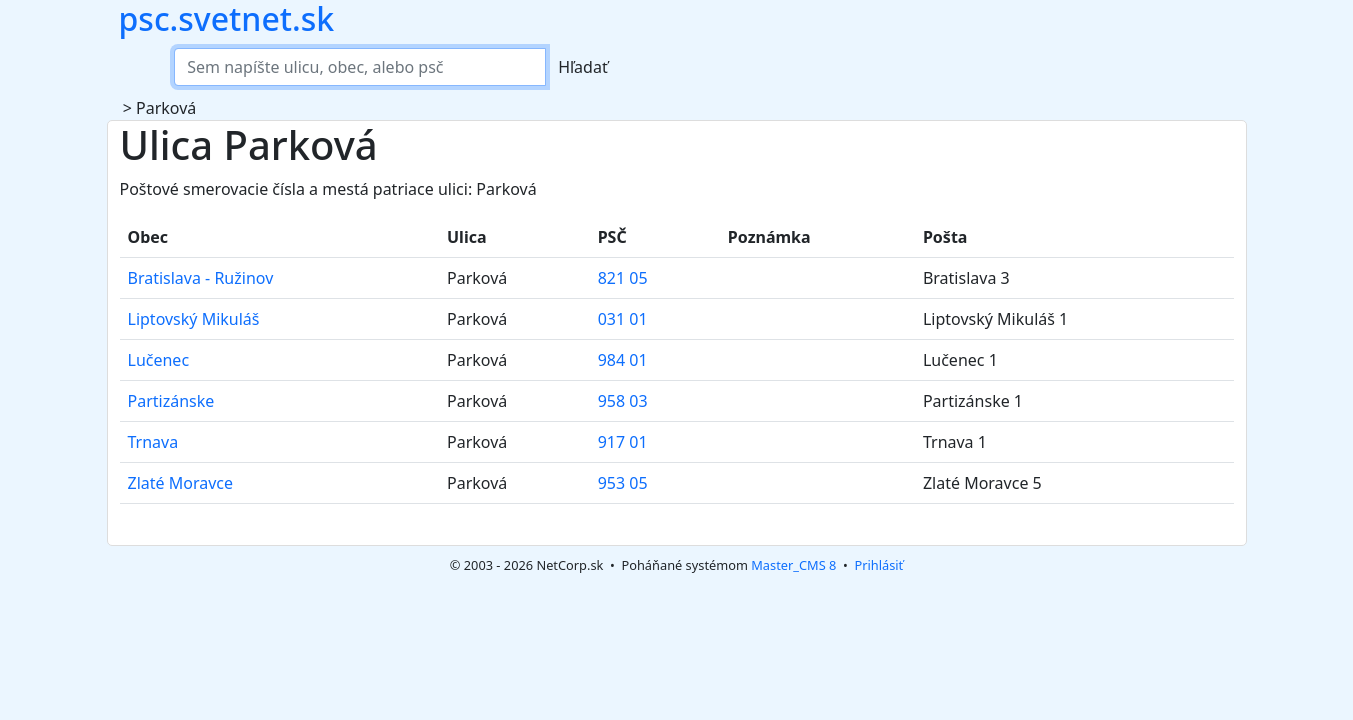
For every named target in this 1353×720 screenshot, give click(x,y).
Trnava (153, 442)
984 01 (623, 360)
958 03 (623, 401)
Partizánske (171, 401)
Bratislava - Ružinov (201, 278)
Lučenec (159, 360)
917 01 (623, 442)
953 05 (623, 483)
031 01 (623, 319)
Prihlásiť (878, 565)
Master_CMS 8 (793, 565)
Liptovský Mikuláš (194, 319)
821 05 (623, 278)
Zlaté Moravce (181, 483)
